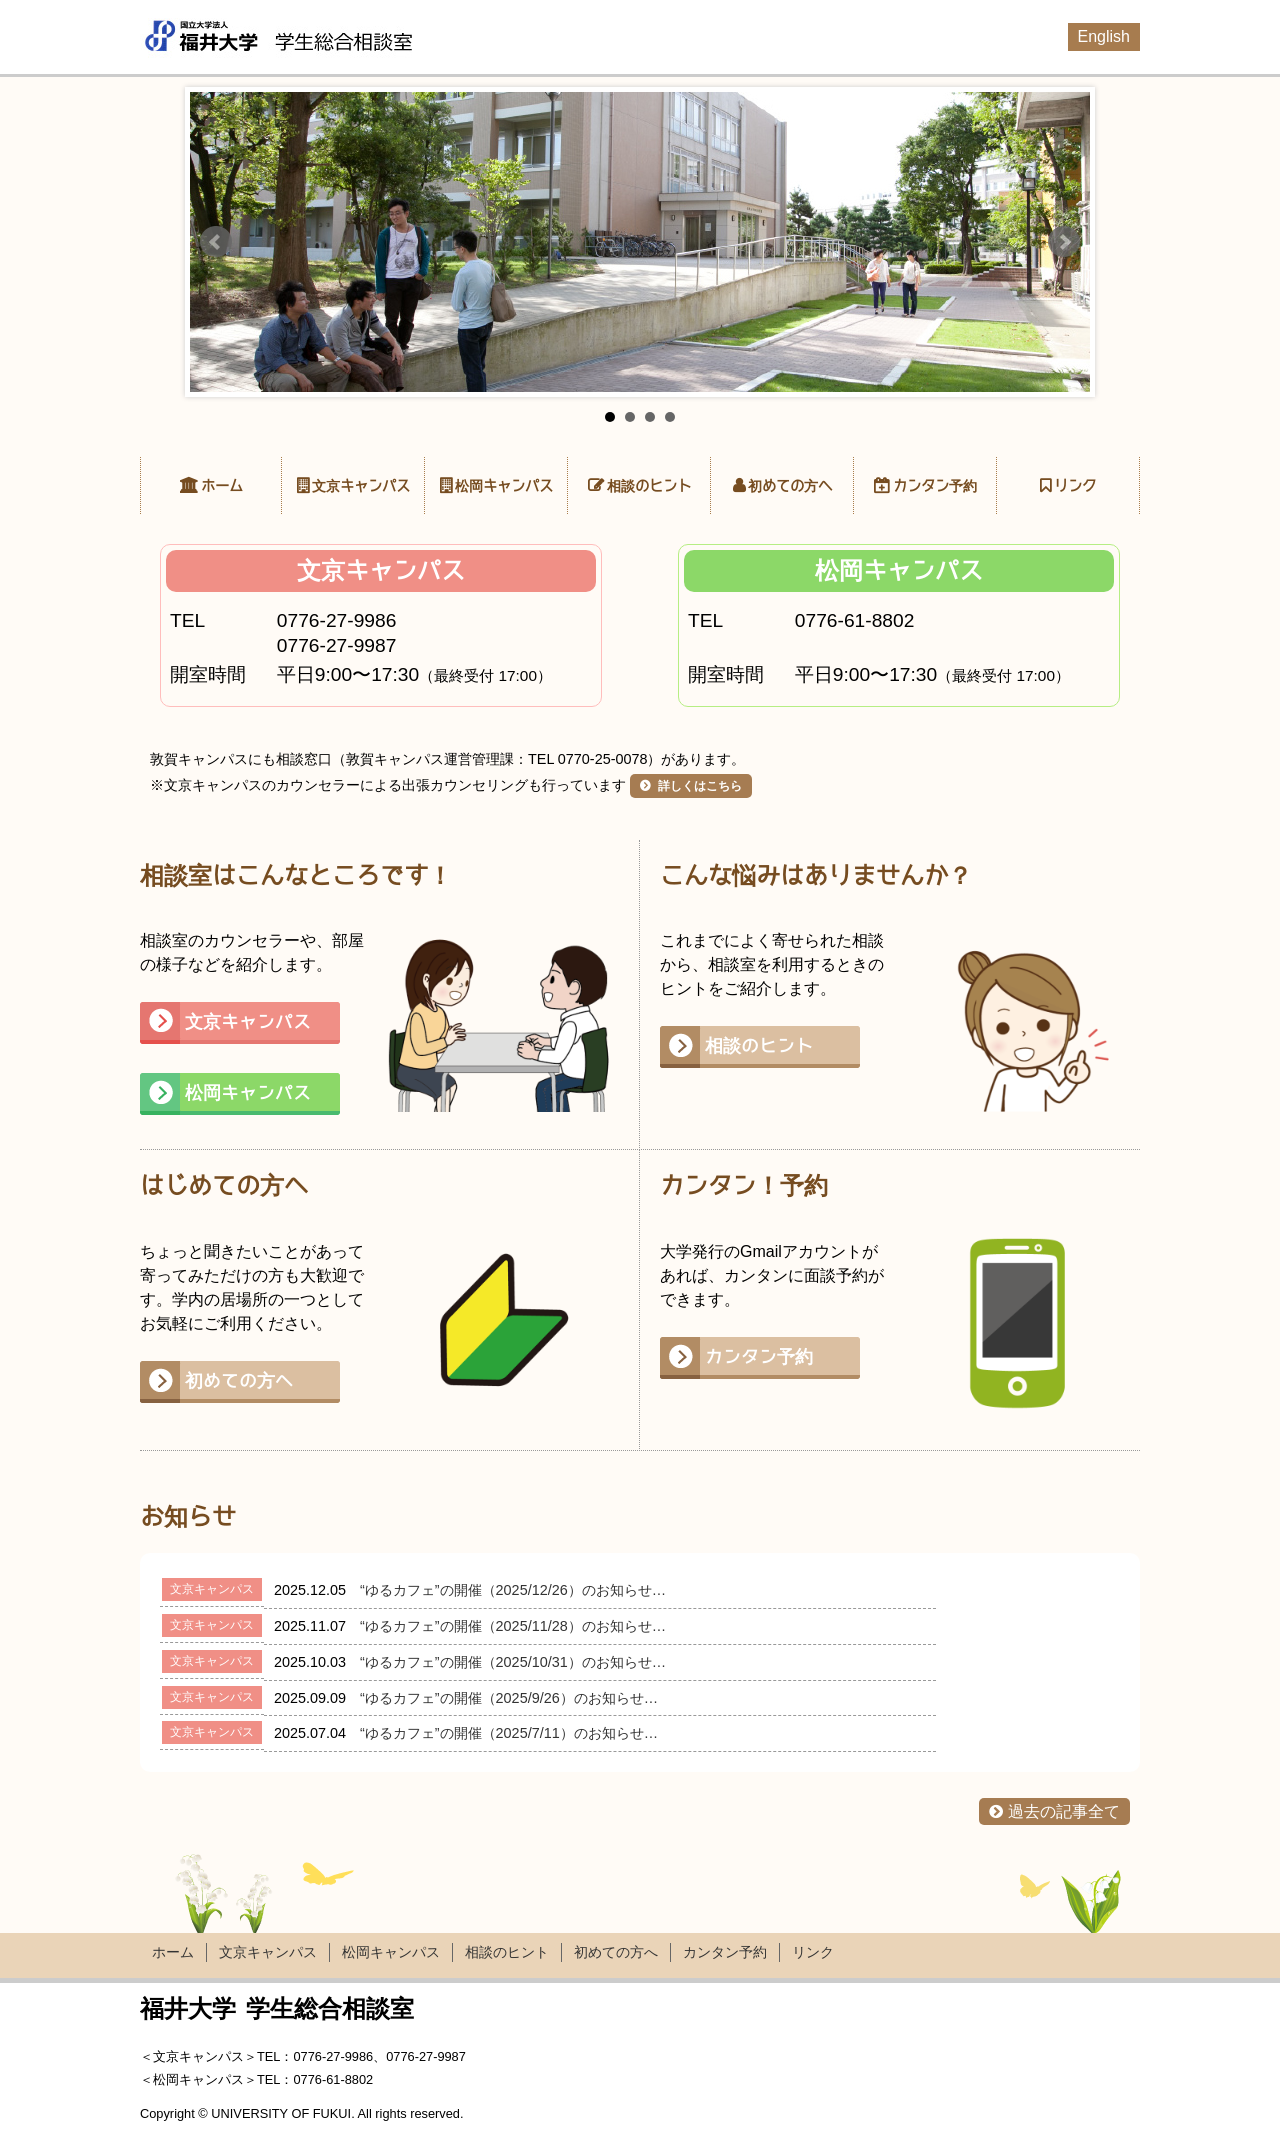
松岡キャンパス (504, 485)
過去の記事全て (1064, 1811)
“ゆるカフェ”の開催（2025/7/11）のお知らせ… (509, 1733)
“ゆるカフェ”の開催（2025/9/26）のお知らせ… (509, 1698)
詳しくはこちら (698, 786)
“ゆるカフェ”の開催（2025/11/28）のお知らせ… (513, 1626)
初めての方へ (790, 485)
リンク (1075, 485)
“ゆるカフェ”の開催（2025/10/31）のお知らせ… (513, 1662)
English (1104, 36)
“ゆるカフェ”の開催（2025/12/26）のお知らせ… (513, 1590)
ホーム (222, 485)
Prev (216, 242)
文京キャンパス (361, 485)
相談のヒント (649, 485)
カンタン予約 (935, 485)
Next (1064, 242)
